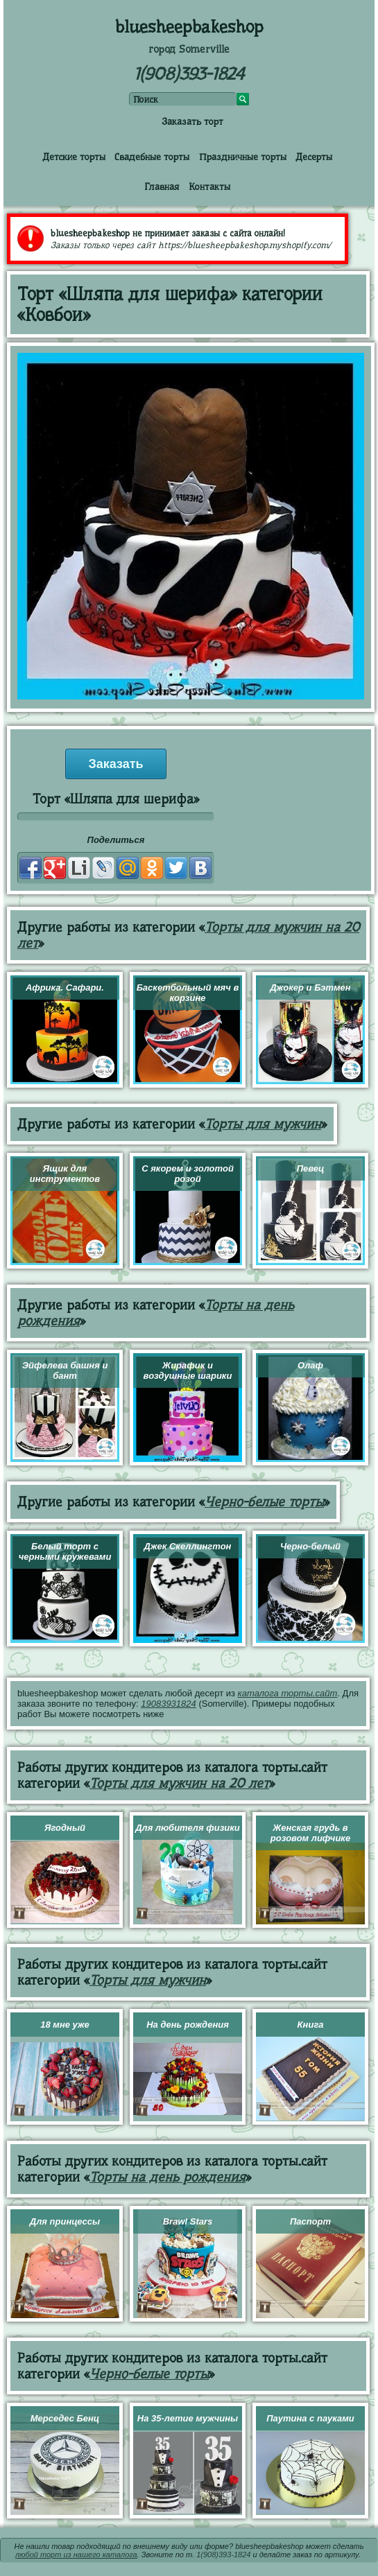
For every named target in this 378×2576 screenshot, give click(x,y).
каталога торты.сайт (288, 1693)
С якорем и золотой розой (187, 1173)
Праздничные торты (242, 156)
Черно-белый (310, 1546)
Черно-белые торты (264, 1502)
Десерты (313, 156)
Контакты (209, 186)
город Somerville (189, 49)
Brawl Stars (188, 2221)
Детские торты (73, 156)
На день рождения (187, 2024)
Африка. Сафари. (65, 987)
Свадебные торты (151, 156)
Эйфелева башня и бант (65, 1370)
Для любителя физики (187, 1827)
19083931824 (168, 1703)
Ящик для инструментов (65, 1173)
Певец (311, 1168)
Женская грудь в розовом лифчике (310, 1832)
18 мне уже (64, 2024)
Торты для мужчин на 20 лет (179, 1783)
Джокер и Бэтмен (310, 987)
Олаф (310, 1365)
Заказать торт (192, 121)
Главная (161, 186)
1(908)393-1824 (189, 74)
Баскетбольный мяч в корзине (188, 992)
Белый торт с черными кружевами (65, 1551)
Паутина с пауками (310, 2418)
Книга (311, 2024)
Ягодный (64, 1827)
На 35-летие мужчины (187, 2418)
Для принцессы (65, 2221)
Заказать (115, 764)
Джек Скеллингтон (188, 1546)
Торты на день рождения (167, 2177)
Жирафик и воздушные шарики (188, 1370)
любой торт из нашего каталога (76, 2554)
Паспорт (310, 2221)
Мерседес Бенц (65, 2418)
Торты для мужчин (263, 1124)
